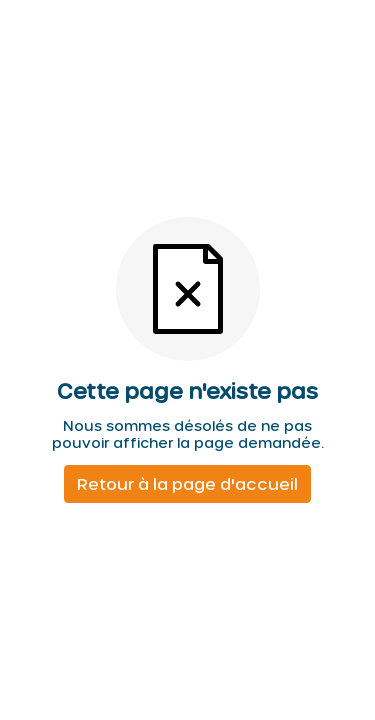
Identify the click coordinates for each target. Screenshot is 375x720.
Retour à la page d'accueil (187, 483)
